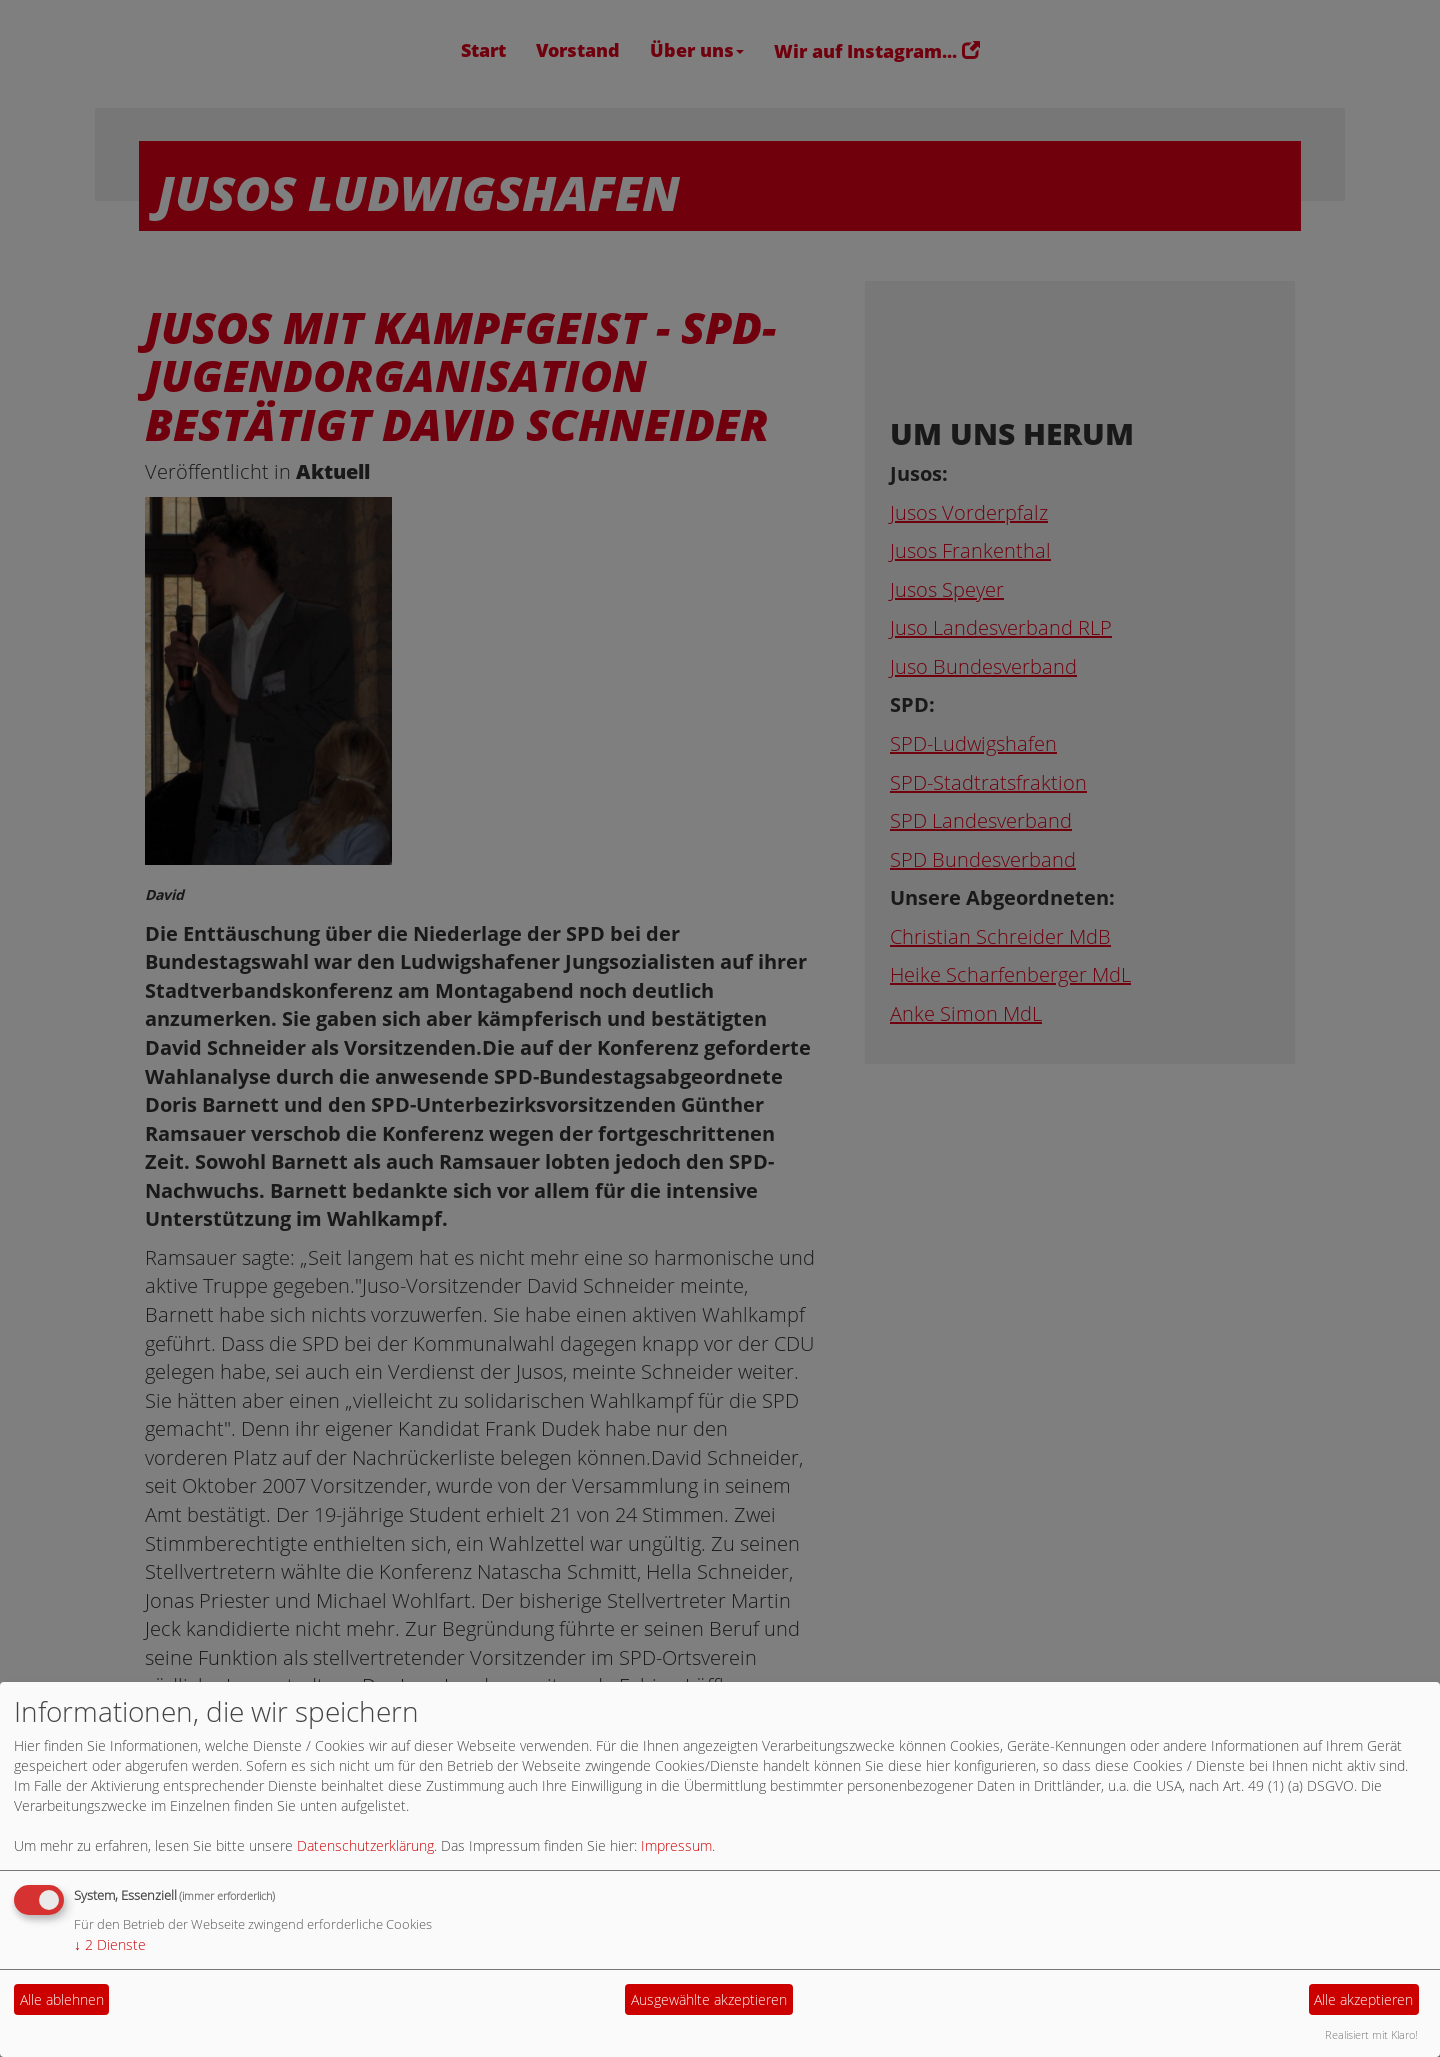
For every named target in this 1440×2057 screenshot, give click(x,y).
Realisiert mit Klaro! (1371, 2034)
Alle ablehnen (62, 1999)
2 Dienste (110, 1944)
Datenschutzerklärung (365, 1845)
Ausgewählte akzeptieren (709, 1999)
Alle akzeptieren (1363, 1999)
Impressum (676, 1845)
